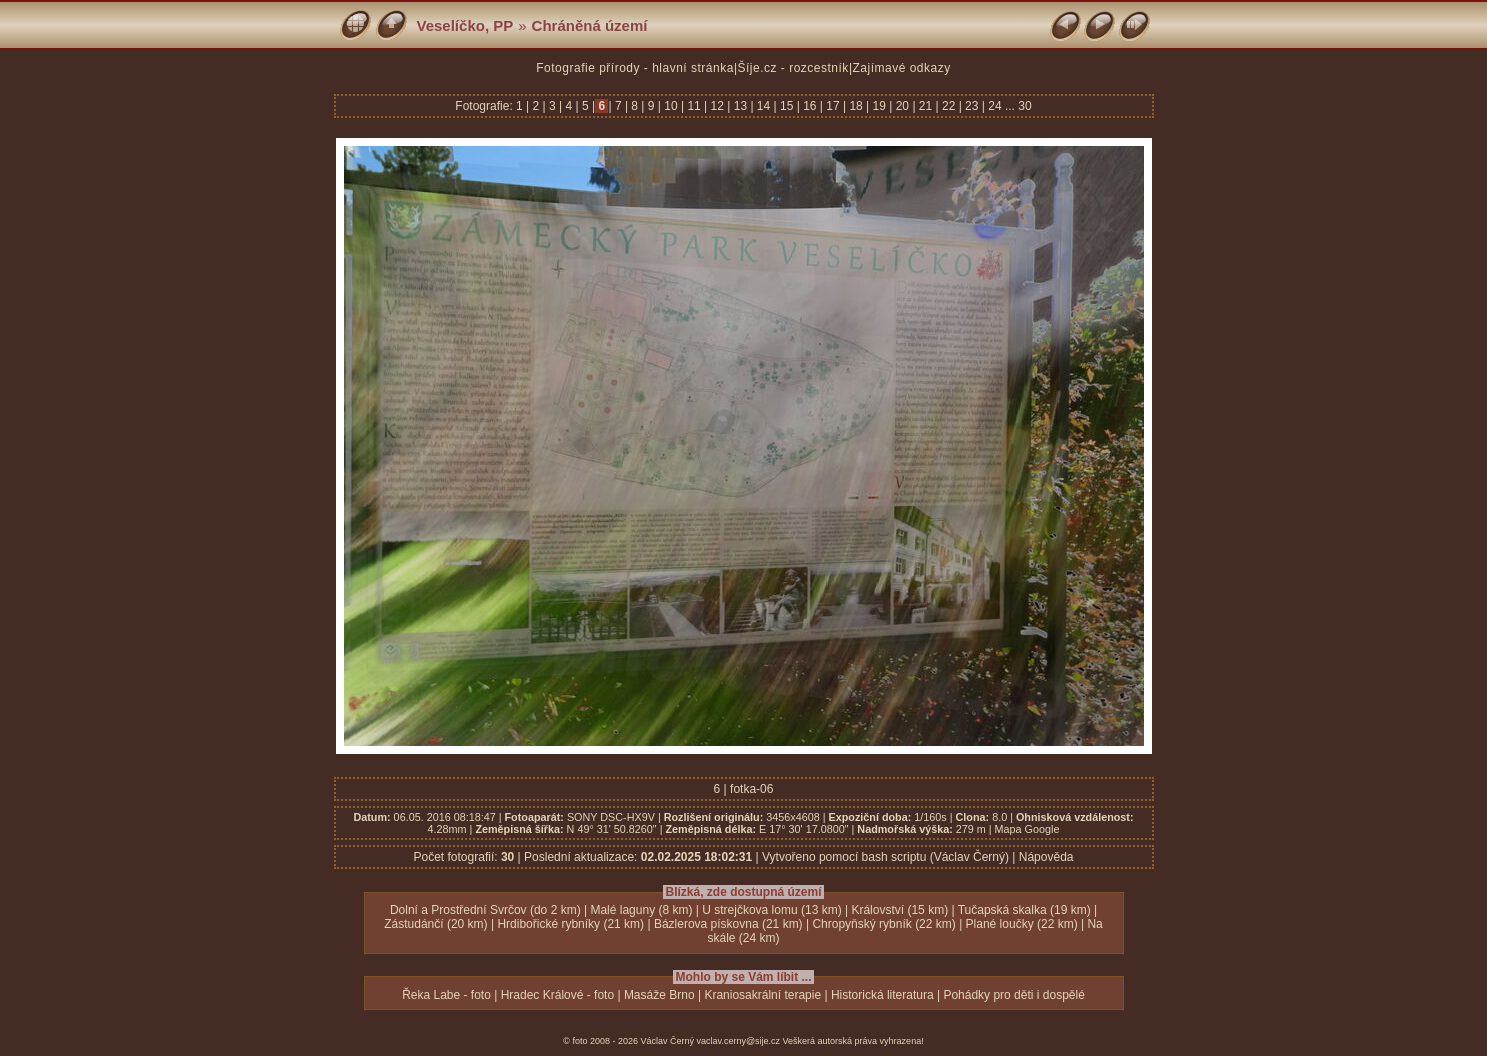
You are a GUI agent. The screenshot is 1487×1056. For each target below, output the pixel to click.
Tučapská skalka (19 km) (1024, 910)
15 (787, 106)
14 (764, 106)
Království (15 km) (899, 910)
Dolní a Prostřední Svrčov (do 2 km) (485, 910)
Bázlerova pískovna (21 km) (728, 924)
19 (879, 106)
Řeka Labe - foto (446, 995)
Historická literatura (882, 995)
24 (995, 106)
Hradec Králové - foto (557, 995)
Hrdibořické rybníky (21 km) (570, 924)
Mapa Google (1027, 829)
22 (949, 106)
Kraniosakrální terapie (762, 995)
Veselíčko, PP (465, 25)
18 (856, 106)
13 (740, 106)
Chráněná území (590, 25)
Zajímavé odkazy (902, 68)
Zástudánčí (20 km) (435, 924)
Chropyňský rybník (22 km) (883, 924)
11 (694, 106)
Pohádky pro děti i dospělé (1013, 995)
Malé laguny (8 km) (641, 910)
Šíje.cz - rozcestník (793, 68)
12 (717, 106)
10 (671, 106)
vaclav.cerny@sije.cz (739, 1041)
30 (1024, 106)
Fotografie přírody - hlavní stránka (635, 68)
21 (926, 106)
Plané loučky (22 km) (1022, 924)
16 (810, 106)
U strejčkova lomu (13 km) (771, 910)
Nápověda (1046, 857)
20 (902, 106)
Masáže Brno (659, 995)
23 (972, 106)
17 (833, 106)
